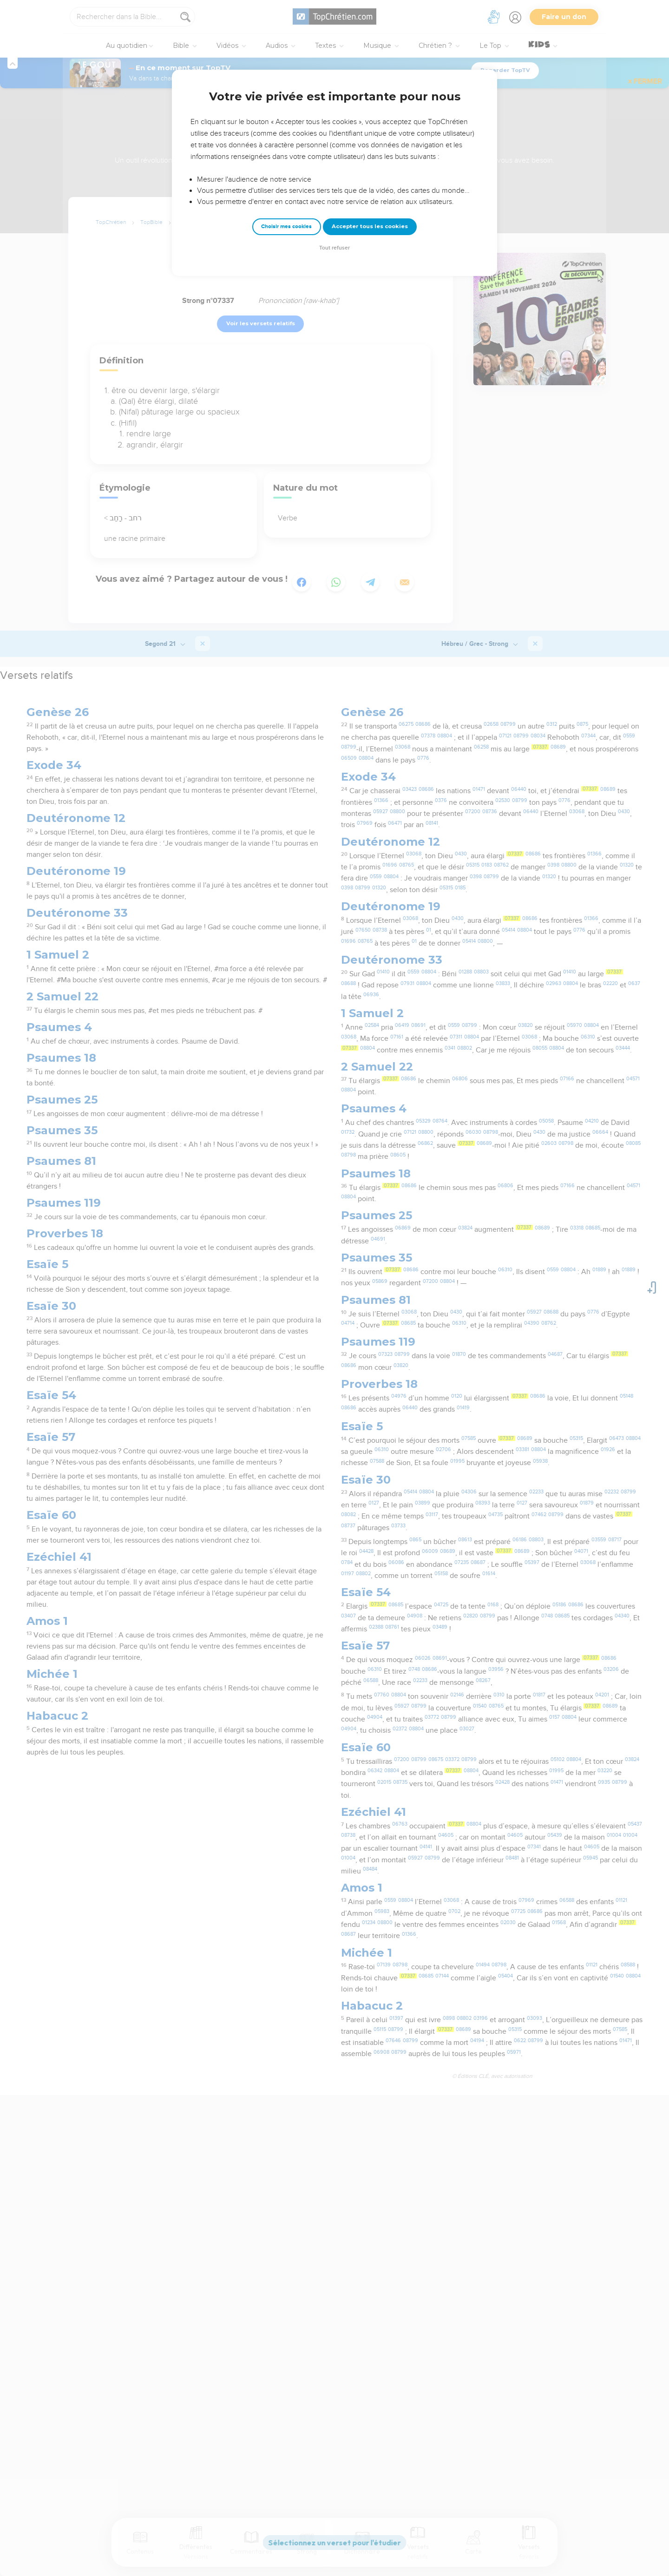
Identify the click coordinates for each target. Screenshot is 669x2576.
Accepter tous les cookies (370, 226)
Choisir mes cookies (286, 226)
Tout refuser (334, 248)
